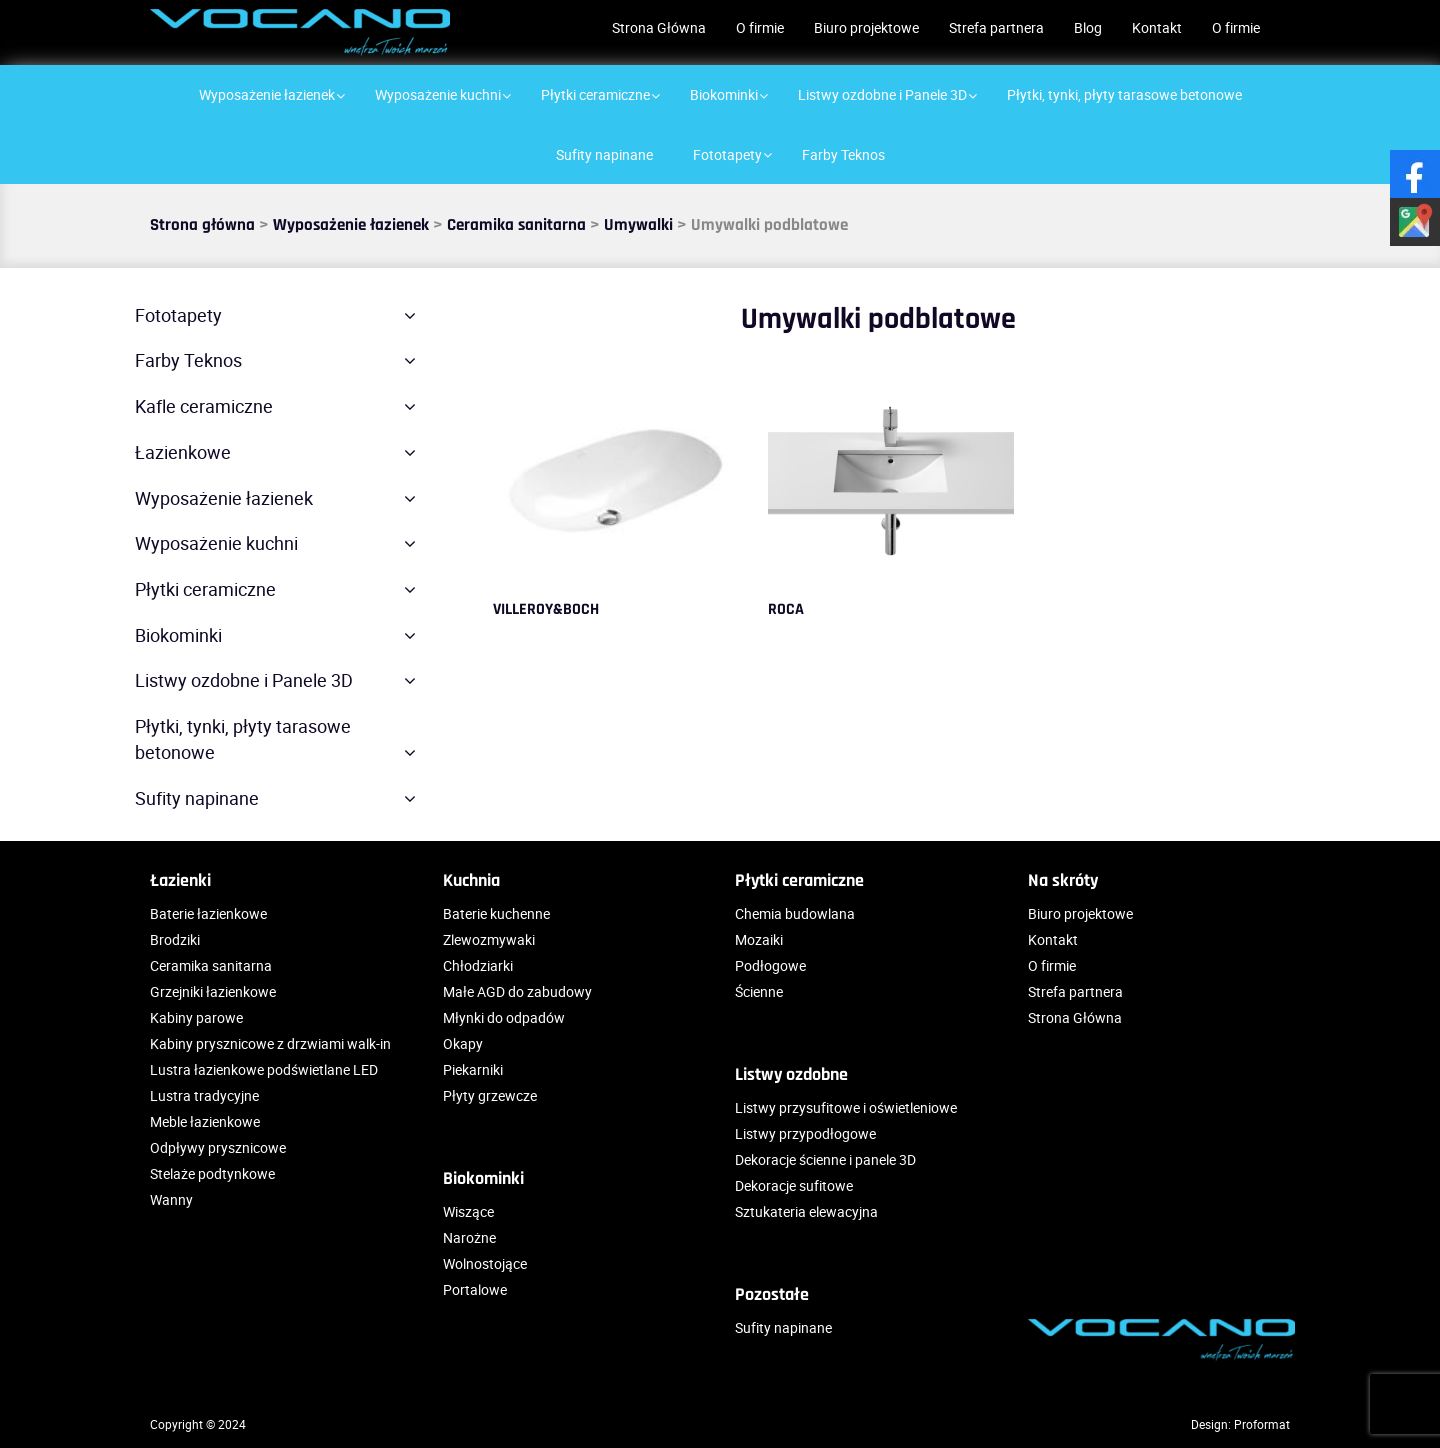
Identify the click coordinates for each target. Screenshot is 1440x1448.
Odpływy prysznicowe (218, 1147)
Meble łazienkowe (205, 1121)
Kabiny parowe (196, 1017)
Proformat (1262, 1424)
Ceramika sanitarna (516, 225)
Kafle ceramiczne (204, 406)
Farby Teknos (188, 360)
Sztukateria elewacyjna (806, 1211)
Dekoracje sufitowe (794, 1185)
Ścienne (759, 991)
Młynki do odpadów (504, 1017)
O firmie (760, 27)
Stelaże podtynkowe (212, 1173)
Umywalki (638, 225)
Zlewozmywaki (489, 939)
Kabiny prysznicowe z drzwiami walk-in (270, 1043)
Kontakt (1157, 27)
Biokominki (178, 635)
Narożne (469, 1237)
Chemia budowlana (795, 913)
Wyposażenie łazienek (351, 225)
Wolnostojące (485, 1263)
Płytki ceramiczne (205, 589)
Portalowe (475, 1289)
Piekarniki (473, 1069)
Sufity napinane (197, 798)
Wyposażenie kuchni (216, 543)
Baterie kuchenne (496, 913)
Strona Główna (659, 27)
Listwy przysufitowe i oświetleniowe (846, 1107)
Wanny (171, 1199)
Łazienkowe (183, 452)
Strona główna (202, 225)
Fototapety (178, 315)
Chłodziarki (478, 965)
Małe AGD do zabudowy (517, 991)
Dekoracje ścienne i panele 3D (825, 1159)
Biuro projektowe (866, 27)
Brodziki (175, 939)
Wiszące (468, 1211)
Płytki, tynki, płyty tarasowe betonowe (243, 739)
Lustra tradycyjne (204, 1095)
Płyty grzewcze (490, 1095)
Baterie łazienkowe (208, 913)
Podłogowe (770, 965)
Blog (1088, 27)
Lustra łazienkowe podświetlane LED (264, 1069)
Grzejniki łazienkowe (213, 991)
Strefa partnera (996, 27)
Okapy (463, 1043)
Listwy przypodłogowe (805, 1133)
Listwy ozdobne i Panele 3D (244, 680)
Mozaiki (759, 939)
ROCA (786, 609)
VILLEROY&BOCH (546, 609)
